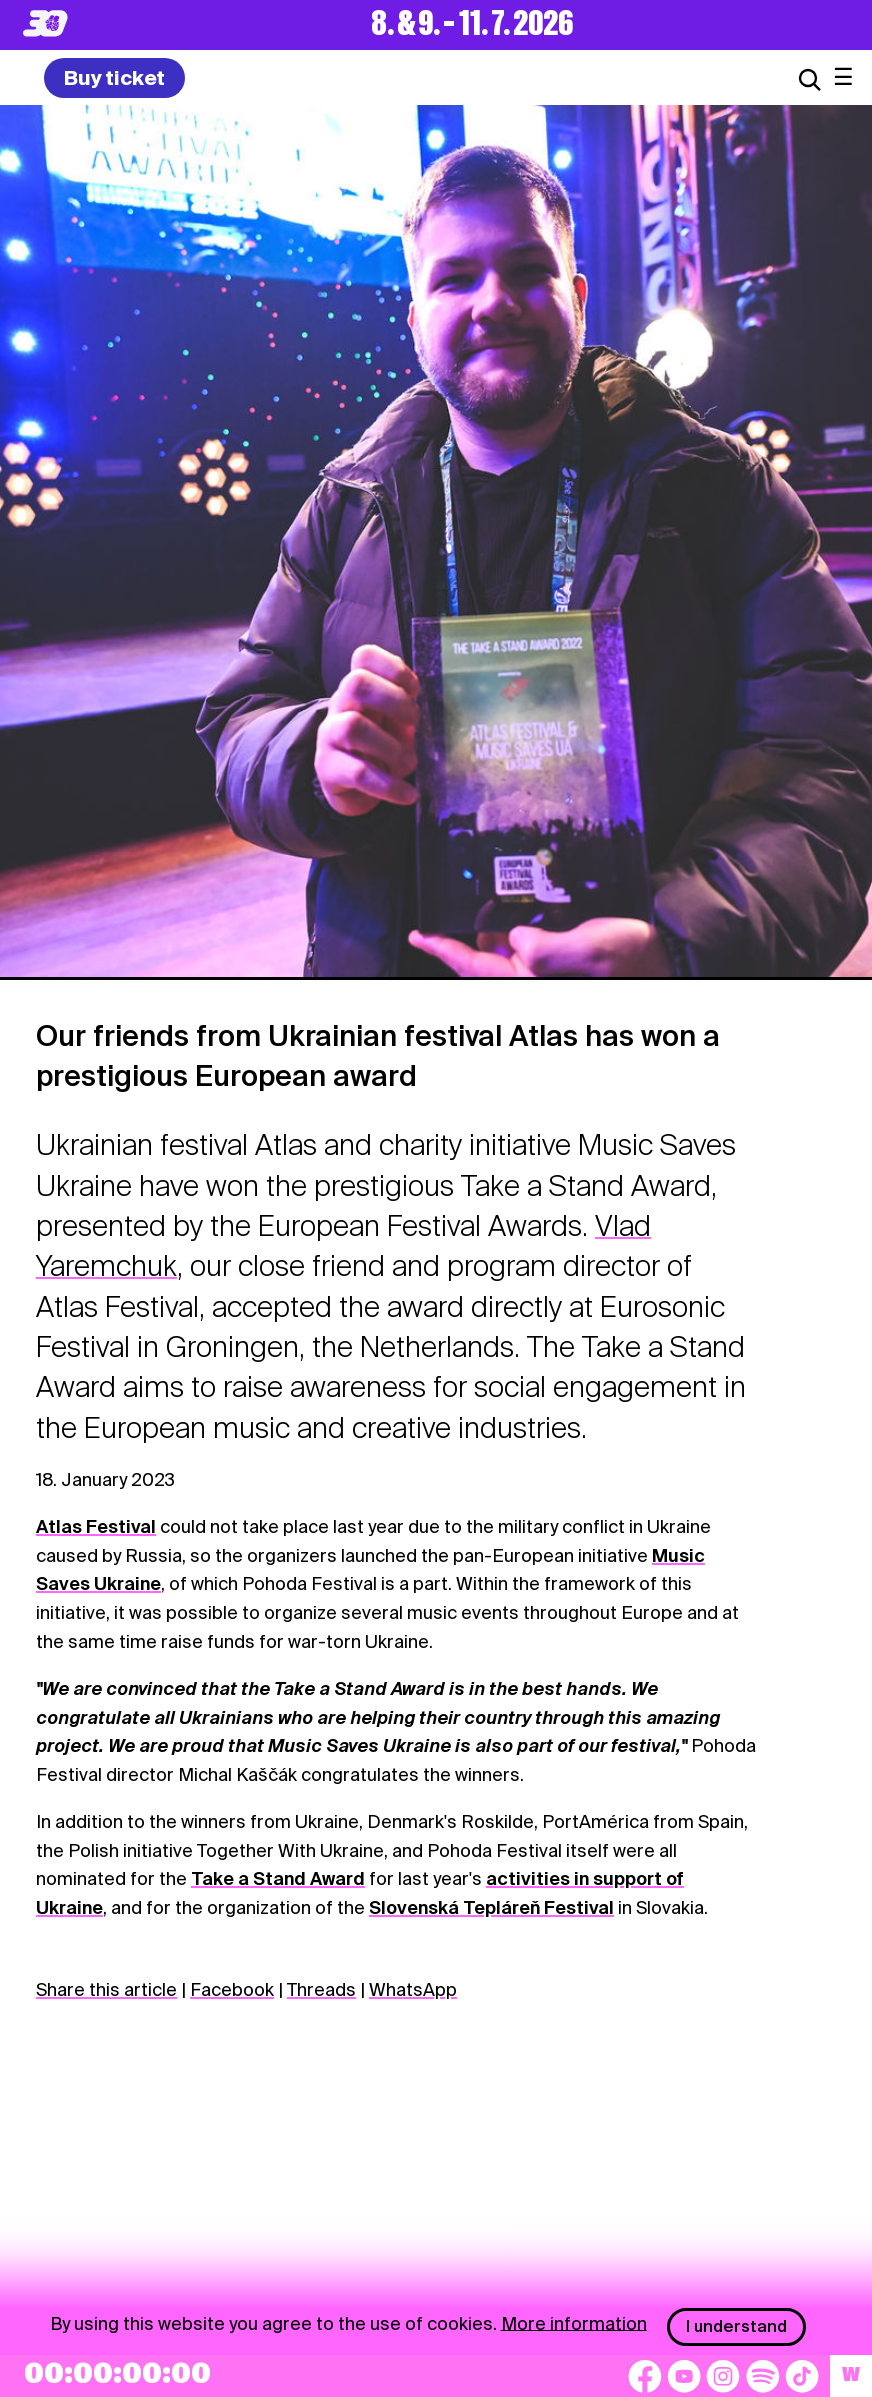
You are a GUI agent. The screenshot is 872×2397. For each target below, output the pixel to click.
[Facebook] (645, 2376)
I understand (736, 2326)
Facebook (232, 1989)
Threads (321, 1989)
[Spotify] (763, 2376)
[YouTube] (684, 2376)
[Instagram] (723, 2376)
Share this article (106, 1989)
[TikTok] (802, 2376)
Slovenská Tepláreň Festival (491, 1907)
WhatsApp (413, 1989)
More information (574, 2322)
